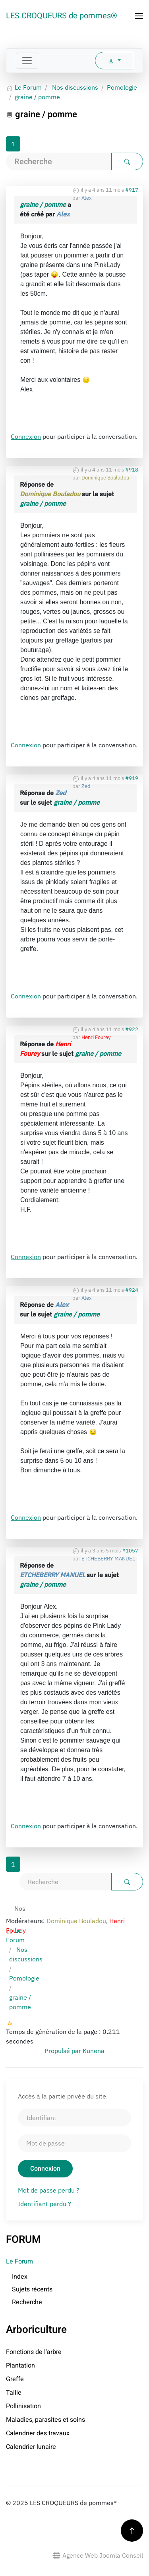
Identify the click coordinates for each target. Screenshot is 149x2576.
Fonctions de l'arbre (34, 2352)
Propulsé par (64, 2051)
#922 (131, 1029)
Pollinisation (23, 2406)
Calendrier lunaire (31, 2447)
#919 (131, 778)
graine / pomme (43, 204)
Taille (13, 2392)
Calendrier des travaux (38, 2433)
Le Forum (19, 2261)
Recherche (27, 2302)
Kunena (93, 2051)
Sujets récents (32, 2289)
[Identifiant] (74, 2117)
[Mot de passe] (74, 2143)
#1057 (130, 1550)
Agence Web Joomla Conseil (97, 2555)
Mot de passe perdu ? (48, 2190)
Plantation (20, 2365)
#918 (131, 469)
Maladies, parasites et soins (45, 2420)
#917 (131, 190)
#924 (131, 1290)
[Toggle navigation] (27, 61)
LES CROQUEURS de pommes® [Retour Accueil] (61, 16)
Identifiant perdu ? (44, 2204)
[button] (139, 16)
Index (19, 2276)
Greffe (15, 2379)
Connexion (26, 436)
